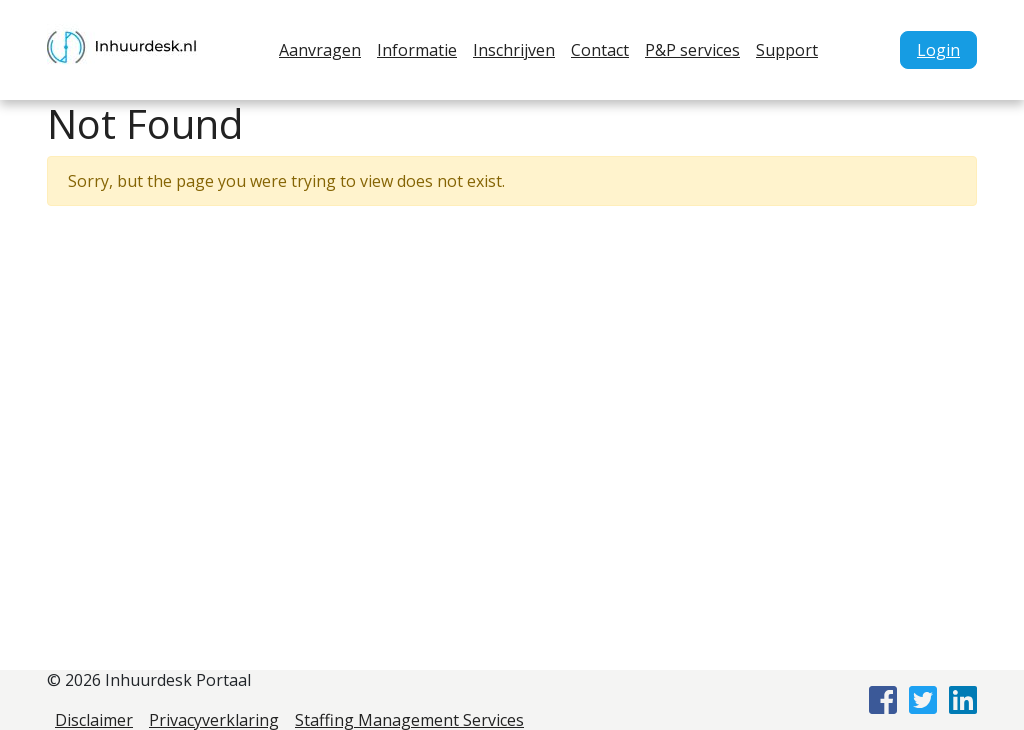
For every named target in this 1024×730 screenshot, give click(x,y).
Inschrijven (514, 50)
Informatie (417, 50)
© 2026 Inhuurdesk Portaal (149, 680)
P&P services (692, 50)
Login (938, 50)
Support (787, 50)
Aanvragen (320, 50)
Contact (600, 50)
